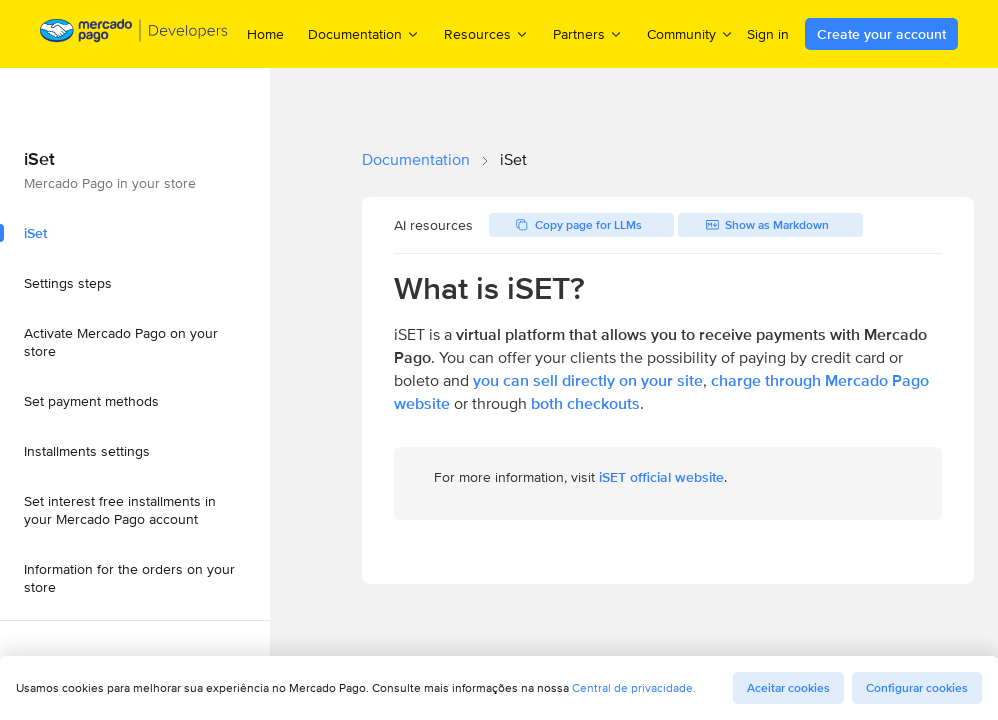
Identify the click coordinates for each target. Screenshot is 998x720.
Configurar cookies (917, 688)
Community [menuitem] (690, 33)
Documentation (416, 159)
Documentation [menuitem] (364, 33)
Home (265, 34)
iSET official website (661, 477)
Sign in (768, 34)
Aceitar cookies (788, 688)
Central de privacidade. (634, 687)
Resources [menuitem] (486, 33)
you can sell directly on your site (588, 380)
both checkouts (585, 403)
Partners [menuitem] (588, 33)
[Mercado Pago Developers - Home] (134, 34)
